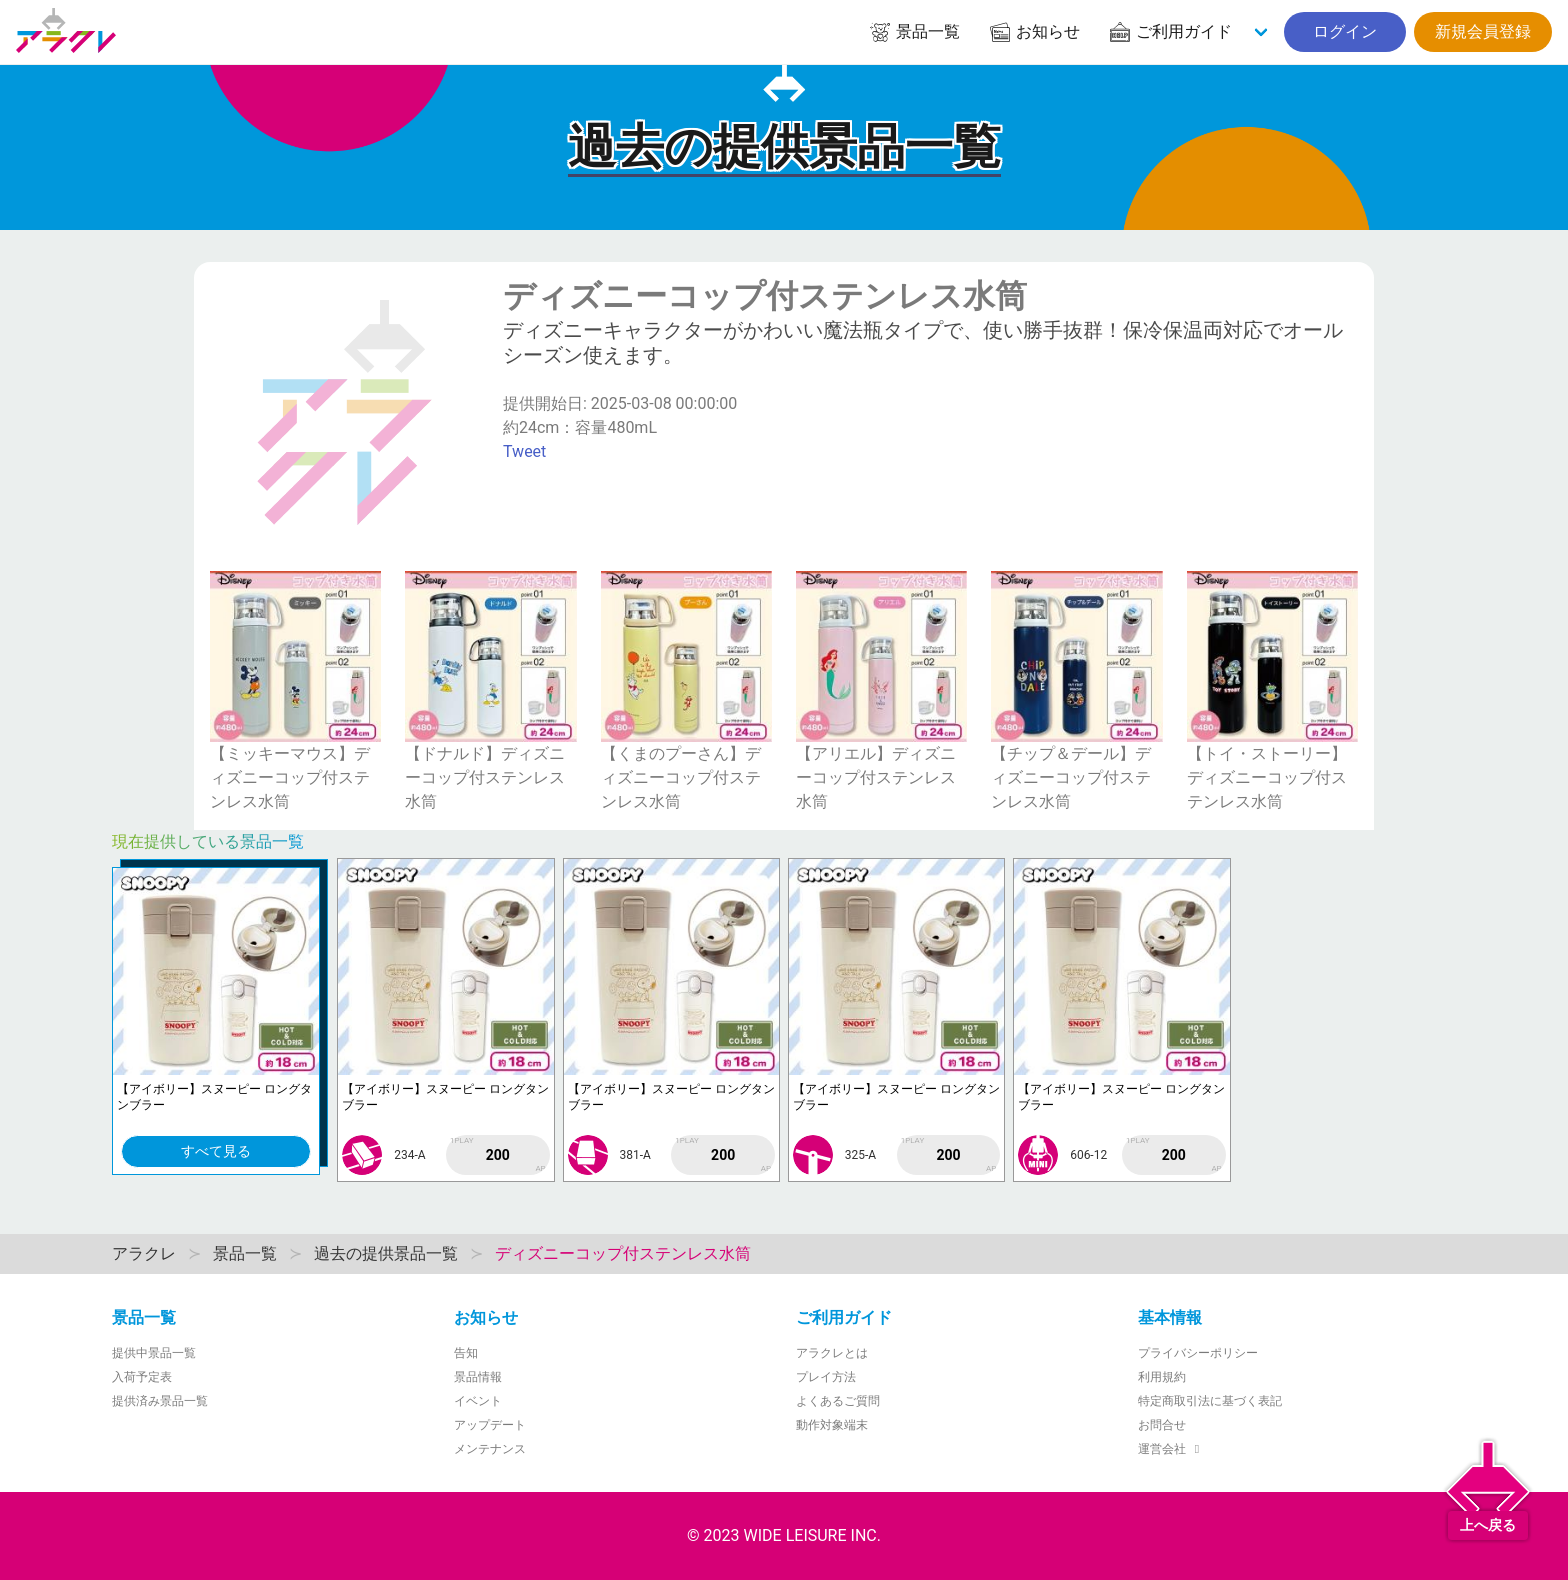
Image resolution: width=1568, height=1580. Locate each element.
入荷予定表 (142, 1377)
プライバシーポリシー (1198, 1353)
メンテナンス (490, 1449)
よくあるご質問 (838, 1401)
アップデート (490, 1425)
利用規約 (1162, 1377)
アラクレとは (832, 1353)
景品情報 (478, 1377)
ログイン (1345, 31)
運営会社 (1171, 1449)
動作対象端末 (832, 1425)
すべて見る (216, 1151)
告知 (466, 1353)
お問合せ (1162, 1425)
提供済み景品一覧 (160, 1401)
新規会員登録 (1483, 31)
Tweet (524, 451)
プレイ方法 (826, 1377)
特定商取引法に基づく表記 (1210, 1401)
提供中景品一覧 (154, 1353)
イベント (478, 1401)
